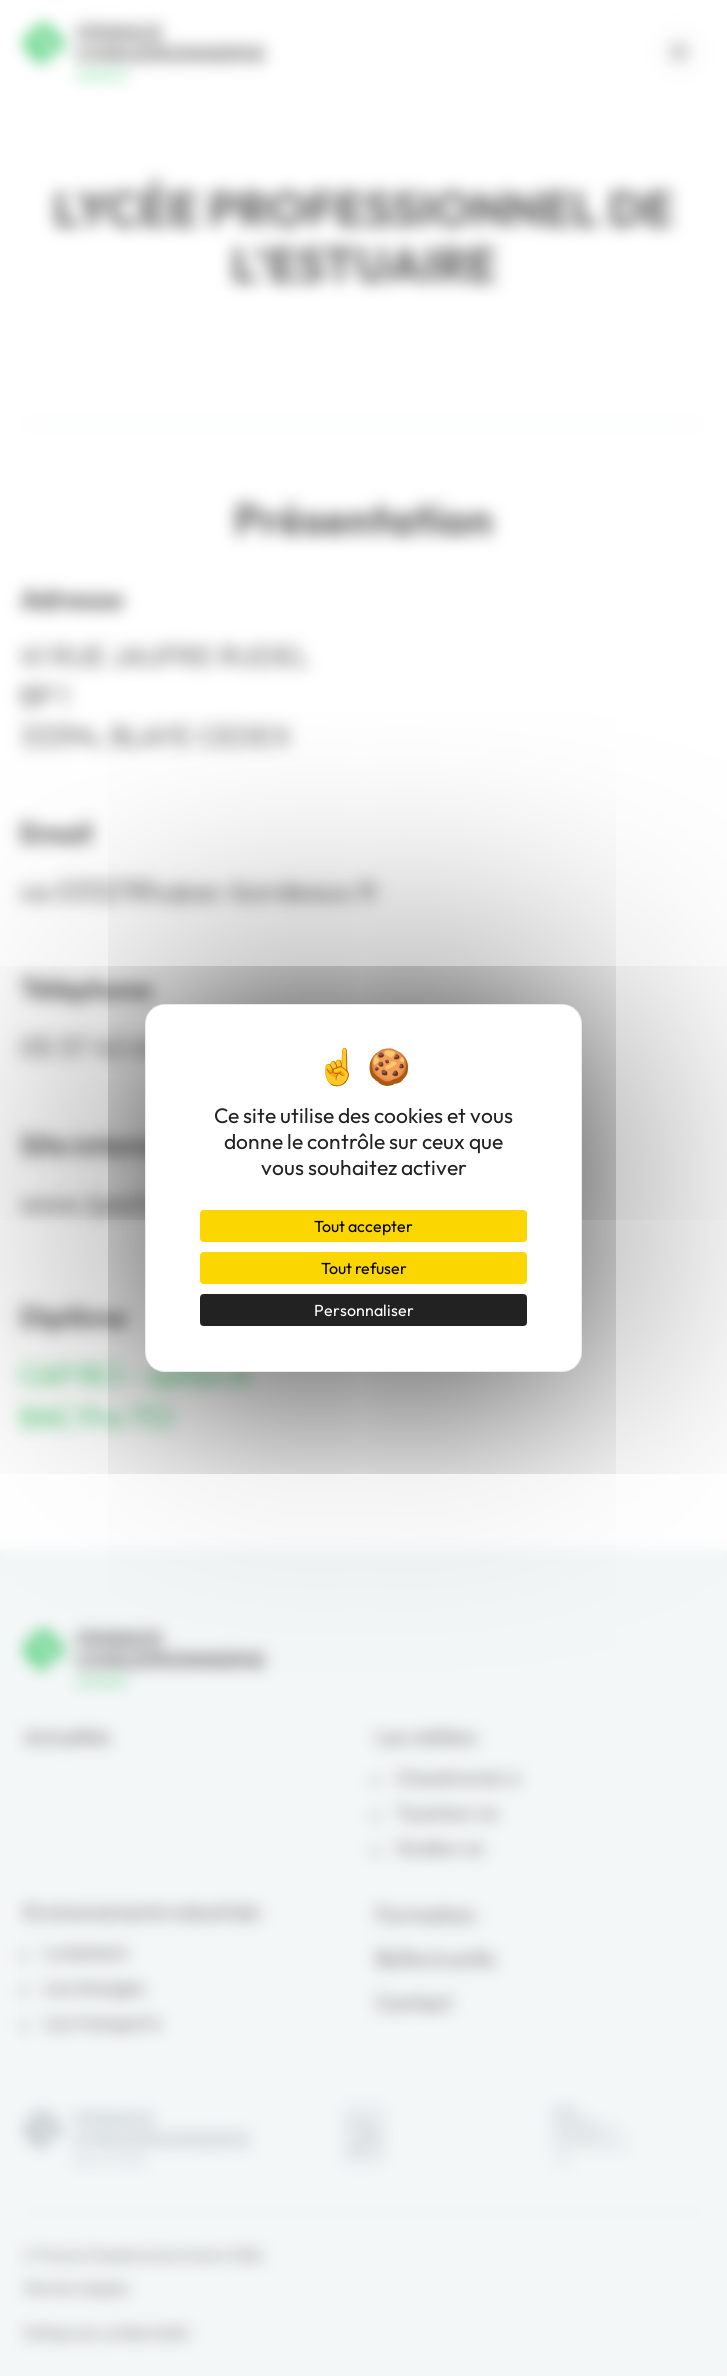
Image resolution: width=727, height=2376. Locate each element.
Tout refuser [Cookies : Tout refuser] (364, 1268)
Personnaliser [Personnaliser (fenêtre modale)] (364, 1310)
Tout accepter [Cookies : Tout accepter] (363, 1226)
